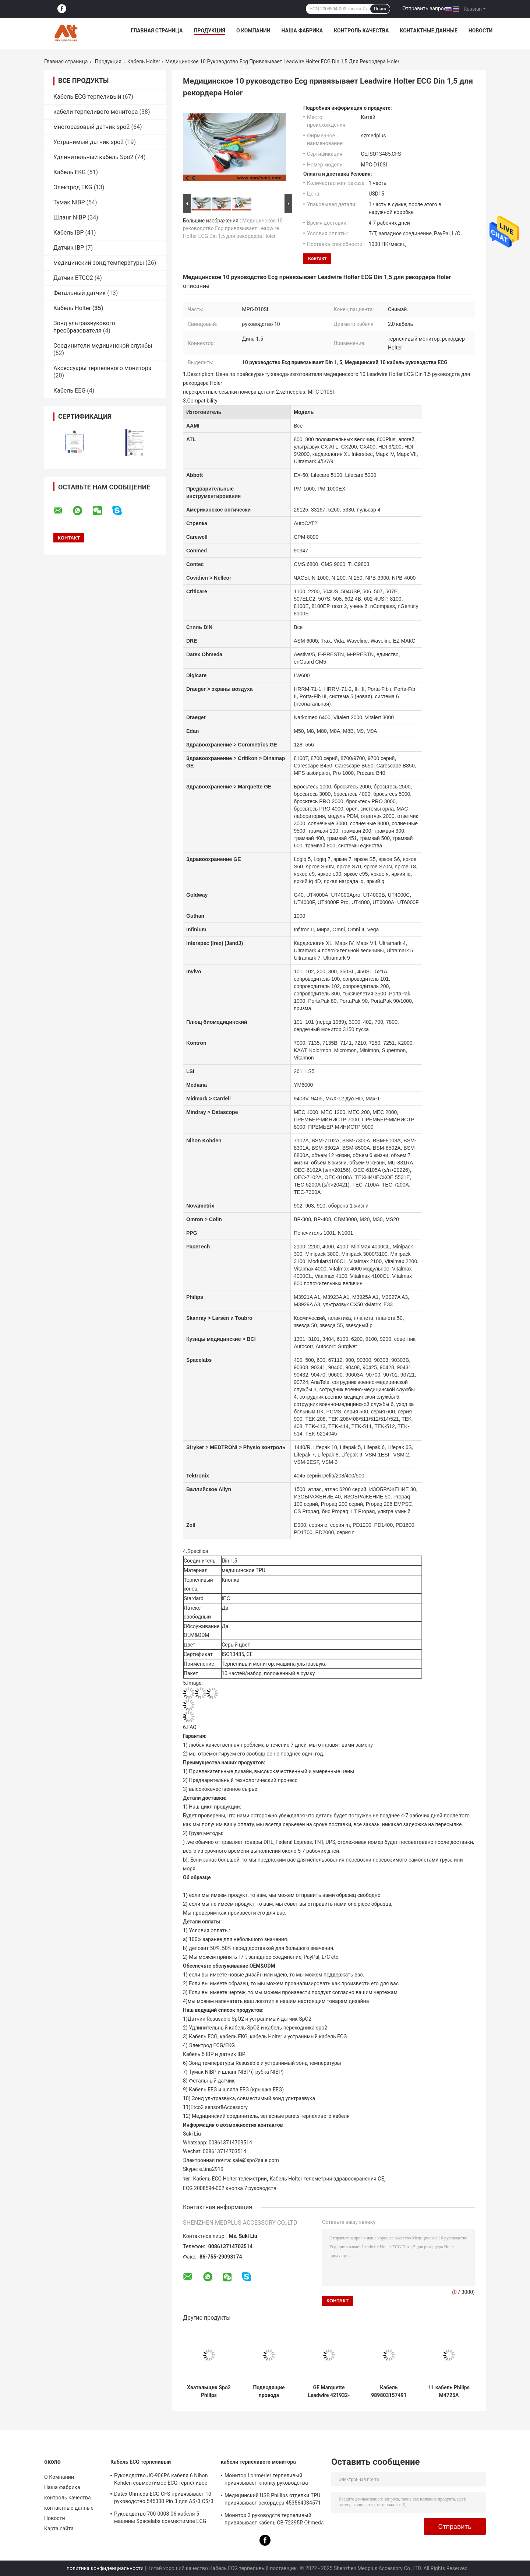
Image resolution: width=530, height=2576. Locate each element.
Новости (481, 31)
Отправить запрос (424, 8)
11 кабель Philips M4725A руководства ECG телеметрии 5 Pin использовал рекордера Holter (449, 2391)
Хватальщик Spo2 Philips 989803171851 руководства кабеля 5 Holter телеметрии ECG (209, 2391)
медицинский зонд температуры (98, 262)
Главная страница (157, 31)
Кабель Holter (143, 61)
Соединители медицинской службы (102, 345)
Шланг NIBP (69, 217)
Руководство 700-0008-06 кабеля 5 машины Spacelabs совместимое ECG (160, 2517)
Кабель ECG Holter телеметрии (230, 2179)
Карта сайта (59, 2528)
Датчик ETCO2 (73, 277)
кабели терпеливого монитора (95, 111)
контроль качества (361, 31)
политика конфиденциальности (105, 2568)
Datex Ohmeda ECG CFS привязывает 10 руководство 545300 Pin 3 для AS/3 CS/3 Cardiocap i (163, 2498)
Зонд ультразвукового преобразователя (84, 327)
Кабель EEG (69, 390)
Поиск (380, 8)
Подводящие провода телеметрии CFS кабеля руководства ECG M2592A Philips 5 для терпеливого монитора (269, 2391)
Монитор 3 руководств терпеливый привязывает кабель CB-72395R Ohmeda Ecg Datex (274, 2520)
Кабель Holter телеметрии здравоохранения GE (326, 2179)
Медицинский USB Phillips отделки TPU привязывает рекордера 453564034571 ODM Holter (273, 2500)
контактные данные (428, 31)
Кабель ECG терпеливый (87, 96)
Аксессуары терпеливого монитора (102, 368)
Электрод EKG (72, 187)
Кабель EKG (69, 172)
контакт (317, 258)
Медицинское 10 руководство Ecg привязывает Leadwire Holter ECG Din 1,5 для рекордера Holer (233, 228)
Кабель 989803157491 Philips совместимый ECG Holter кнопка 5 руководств (389, 2391)
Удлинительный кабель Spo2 (93, 157)
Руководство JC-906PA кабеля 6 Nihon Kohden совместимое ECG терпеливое (161, 2479)
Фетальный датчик (79, 292)
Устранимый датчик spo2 (88, 141)
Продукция (209, 31)
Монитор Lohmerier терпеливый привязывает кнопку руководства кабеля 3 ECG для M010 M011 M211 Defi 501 (273, 2480)
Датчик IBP (68, 247)
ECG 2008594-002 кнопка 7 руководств (229, 2188)
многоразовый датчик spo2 (91, 126)
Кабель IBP (68, 232)
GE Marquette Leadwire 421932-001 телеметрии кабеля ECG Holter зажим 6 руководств (329, 2391)
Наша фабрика (302, 31)
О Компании (253, 31)
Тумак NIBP (69, 202)
